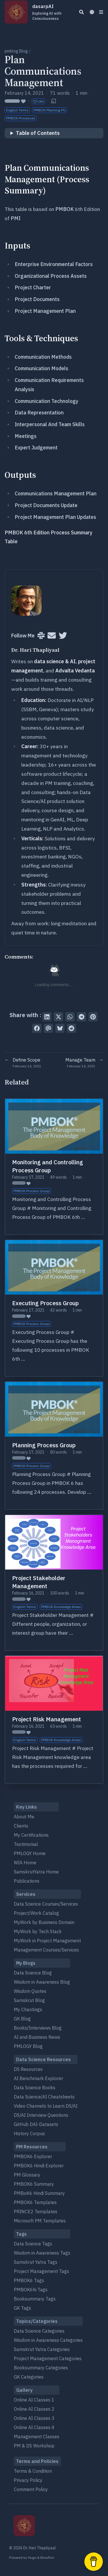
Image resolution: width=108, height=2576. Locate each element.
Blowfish (47, 2557)
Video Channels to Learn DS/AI (45, 2106)
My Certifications (31, 1835)
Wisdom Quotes (30, 1991)
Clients (21, 1826)
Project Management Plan (45, 311)
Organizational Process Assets (51, 276)
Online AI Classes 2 (34, 2409)
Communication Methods (43, 357)
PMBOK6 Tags (29, 2280)
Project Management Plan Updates (55, 517)
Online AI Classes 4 (34, 2427)
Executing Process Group (45, 1303)
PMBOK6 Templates (35, 2202)
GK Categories (28, 2377)
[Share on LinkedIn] (47, 1016)
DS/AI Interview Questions (41, 2115)
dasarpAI (51, 12)
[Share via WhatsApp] (70, 1016)
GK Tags (22, 2308)
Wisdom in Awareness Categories (48, 2340)
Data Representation (39, 412)
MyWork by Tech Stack (38, 1931)
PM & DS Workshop (34, 2446)
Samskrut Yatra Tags (35, 2262)
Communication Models (41, 368)
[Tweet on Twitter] (58, 1016)
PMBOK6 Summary (34, 2184)
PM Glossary (27, 2175)
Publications (26, 1881)
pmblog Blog (16, 51)
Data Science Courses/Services (46, 1904)
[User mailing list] (52, 635)
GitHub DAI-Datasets (36, 2124)
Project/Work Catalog (36, 1913)
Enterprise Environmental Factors (54, 264)
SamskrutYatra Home (36, 1872)
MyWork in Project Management (47, 1940)
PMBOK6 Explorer (33, 2156)
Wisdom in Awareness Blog (42, 1982)
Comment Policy (31, 2489)
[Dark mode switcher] (92, 12)
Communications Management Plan (55, 493)
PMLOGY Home (30, 1853)
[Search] (81, 12)
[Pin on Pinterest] (93, 1016)
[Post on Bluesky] (60, 1028)
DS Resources (28, 2069)
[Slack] (41, 635)
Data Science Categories (39, 2331)
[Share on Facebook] (36, 1028)
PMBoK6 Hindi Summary (39, 2193)
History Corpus (29, 2133)
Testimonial (26, 1844)
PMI (15, 218)
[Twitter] (63, 635)
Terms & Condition (33, 2471)
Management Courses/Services (46, 1950)
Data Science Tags (33, 2244)
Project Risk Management (46, 1719)
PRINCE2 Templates (35, 2211)
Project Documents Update (46, 505)
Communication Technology (46, 401)
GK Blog (22, 2019)
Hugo (32, 2557)
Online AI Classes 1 (34, 2400)
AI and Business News (37, 2037)
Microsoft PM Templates (40, 2221)
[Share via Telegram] (81, 1016)
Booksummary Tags (35, 2299)
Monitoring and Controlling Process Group (47, 1166)
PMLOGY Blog (28, 2046)
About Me (24, 1817)
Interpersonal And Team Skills (50, 424)
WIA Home (25, 1862)
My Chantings (28, 2009)
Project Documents (37, 299)
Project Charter (33, 287)
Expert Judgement (36, 447)
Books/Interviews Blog (38, 2028)
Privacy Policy (28, 2480)
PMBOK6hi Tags (31, 2289)
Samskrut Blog (29, 2000)
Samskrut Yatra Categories (42, 2349)
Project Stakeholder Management (38, 1582)
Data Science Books (34, 2087)
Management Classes (36, 2436)
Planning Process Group (44, 1445)
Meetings (26, 436)
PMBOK (64, 209)
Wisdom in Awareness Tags (42, 2253)
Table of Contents (38, 133)
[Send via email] (48, 1028)
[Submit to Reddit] (71, 1028)
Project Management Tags (41, 2271)
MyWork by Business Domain (44, 1922)
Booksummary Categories (41, 2368)
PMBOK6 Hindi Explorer (39, 2165)
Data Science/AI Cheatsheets (44, 2097)
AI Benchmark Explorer (38, 2078)
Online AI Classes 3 (34, 2418)
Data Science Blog (33, 1973)
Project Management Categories (48, 2358)
